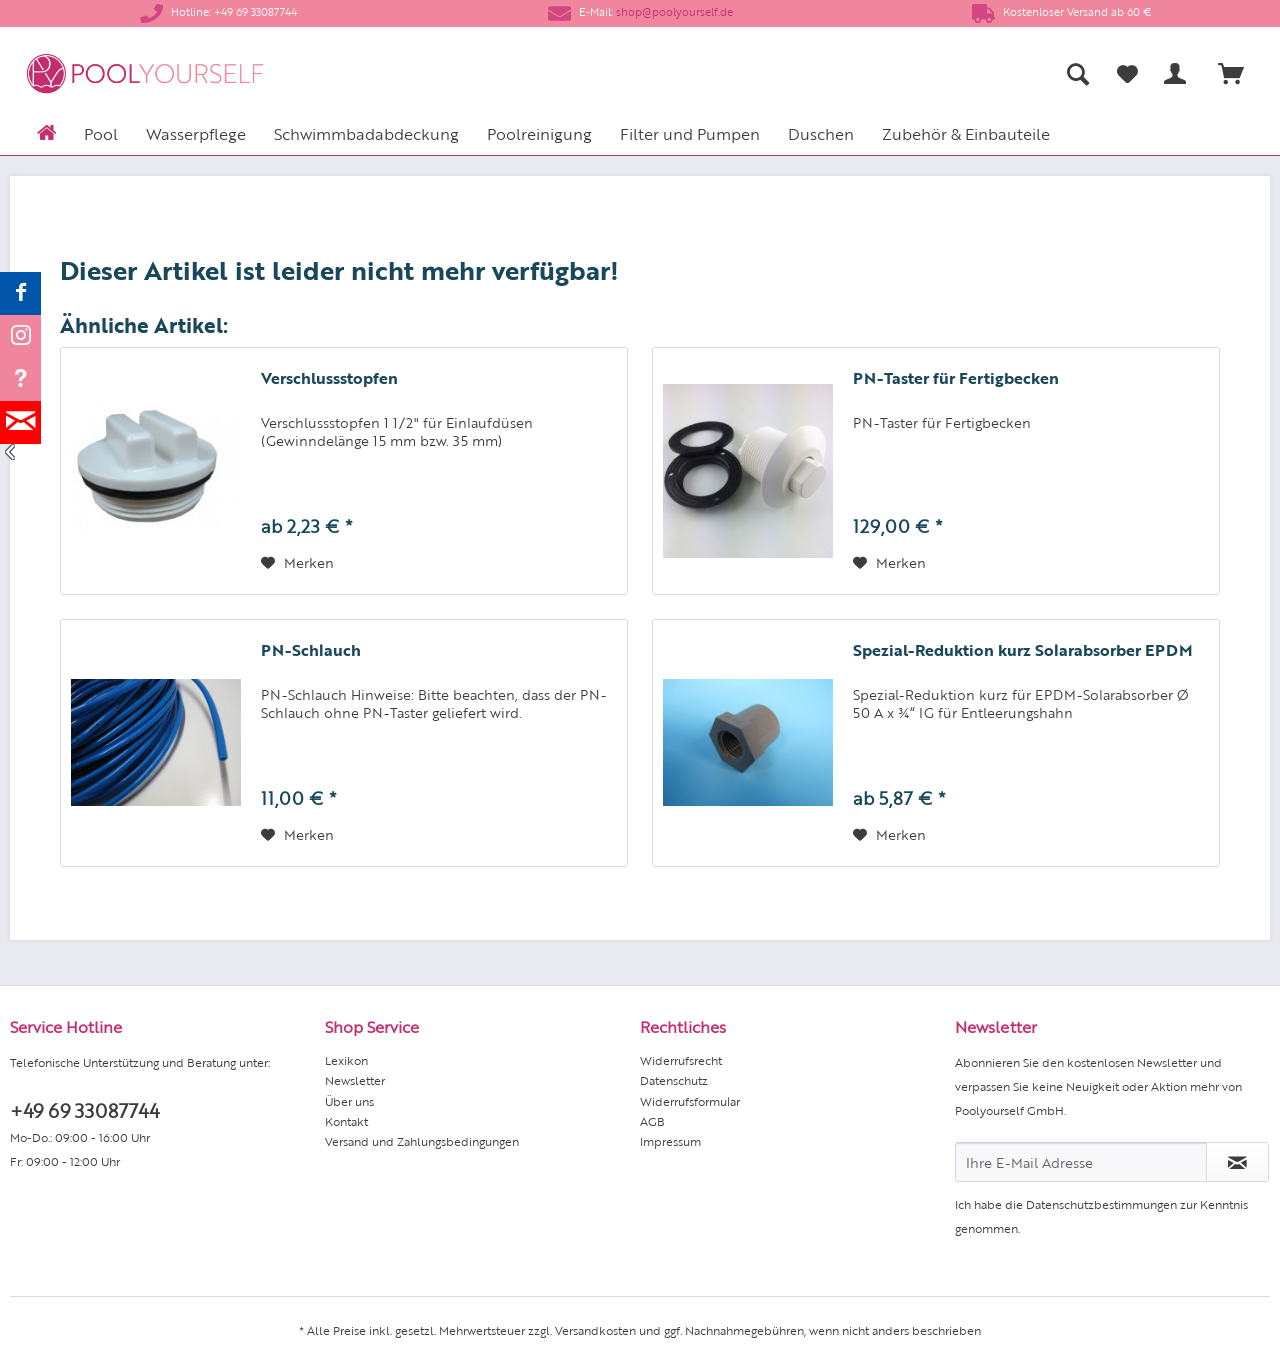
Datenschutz (674, 1080)
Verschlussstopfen (329, 378)
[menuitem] (880, 73)
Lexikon (346, 1060)
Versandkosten (595, 1330)
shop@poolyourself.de (674, 11)
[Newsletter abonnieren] (1237, 1162)
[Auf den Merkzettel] (297, 562)
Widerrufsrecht (681, 1060)
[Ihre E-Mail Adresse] (1081, 1162)
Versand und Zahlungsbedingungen (422, 1141)
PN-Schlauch (311, 650)
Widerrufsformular (690, 1101)
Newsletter (355, 1080)
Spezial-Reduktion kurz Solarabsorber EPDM (1023, 650)
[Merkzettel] (1127, 74)
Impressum (670, 1141)
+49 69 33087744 (84, 1109)
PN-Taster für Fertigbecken (956, 378)
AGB (652, 1121)
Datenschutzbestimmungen (1101, 1204)
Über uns (349, 1101)
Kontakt (346, 1121)
